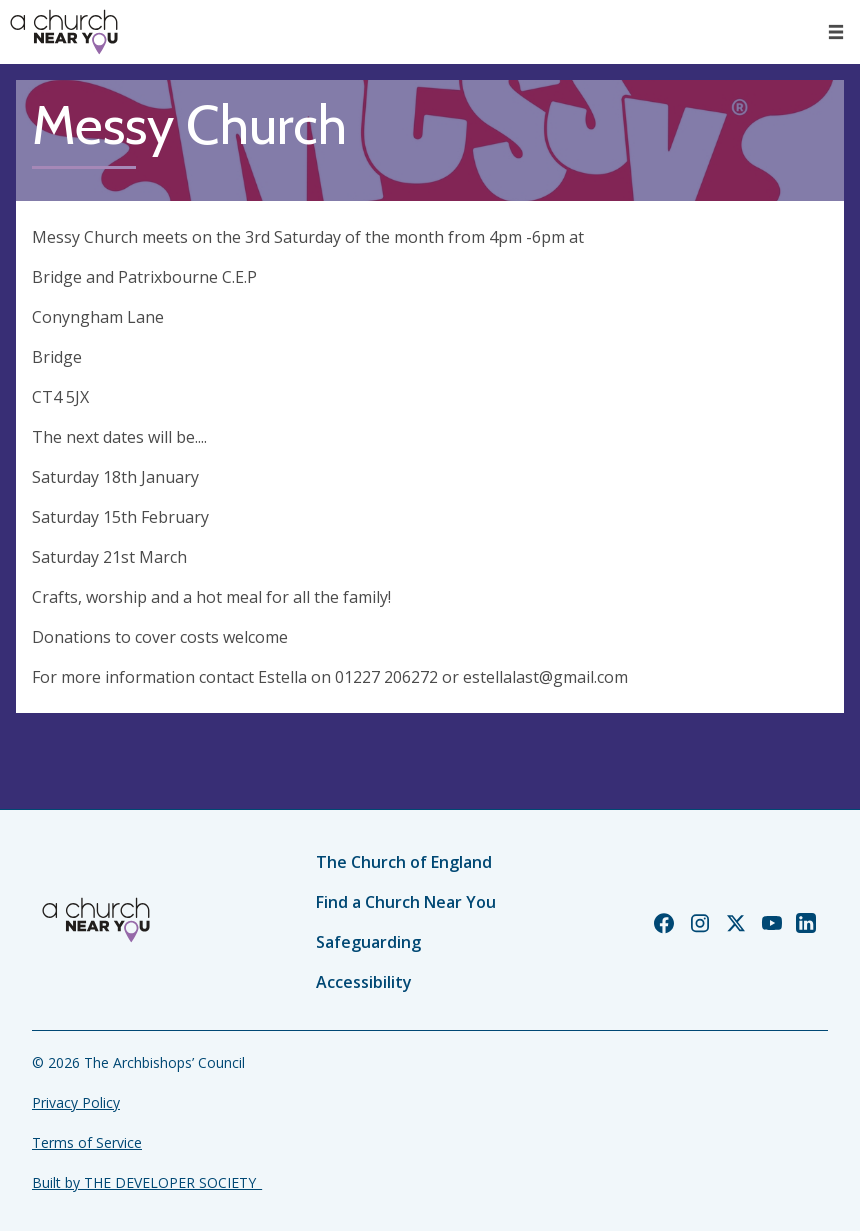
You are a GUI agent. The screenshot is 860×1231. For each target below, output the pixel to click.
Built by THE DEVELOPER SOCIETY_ (147, 1182)
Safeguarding (368, 942)
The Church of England (404, 862)
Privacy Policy (76, 1102)
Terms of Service (87, 1142)
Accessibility (364, 982)
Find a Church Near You (406, 902)
